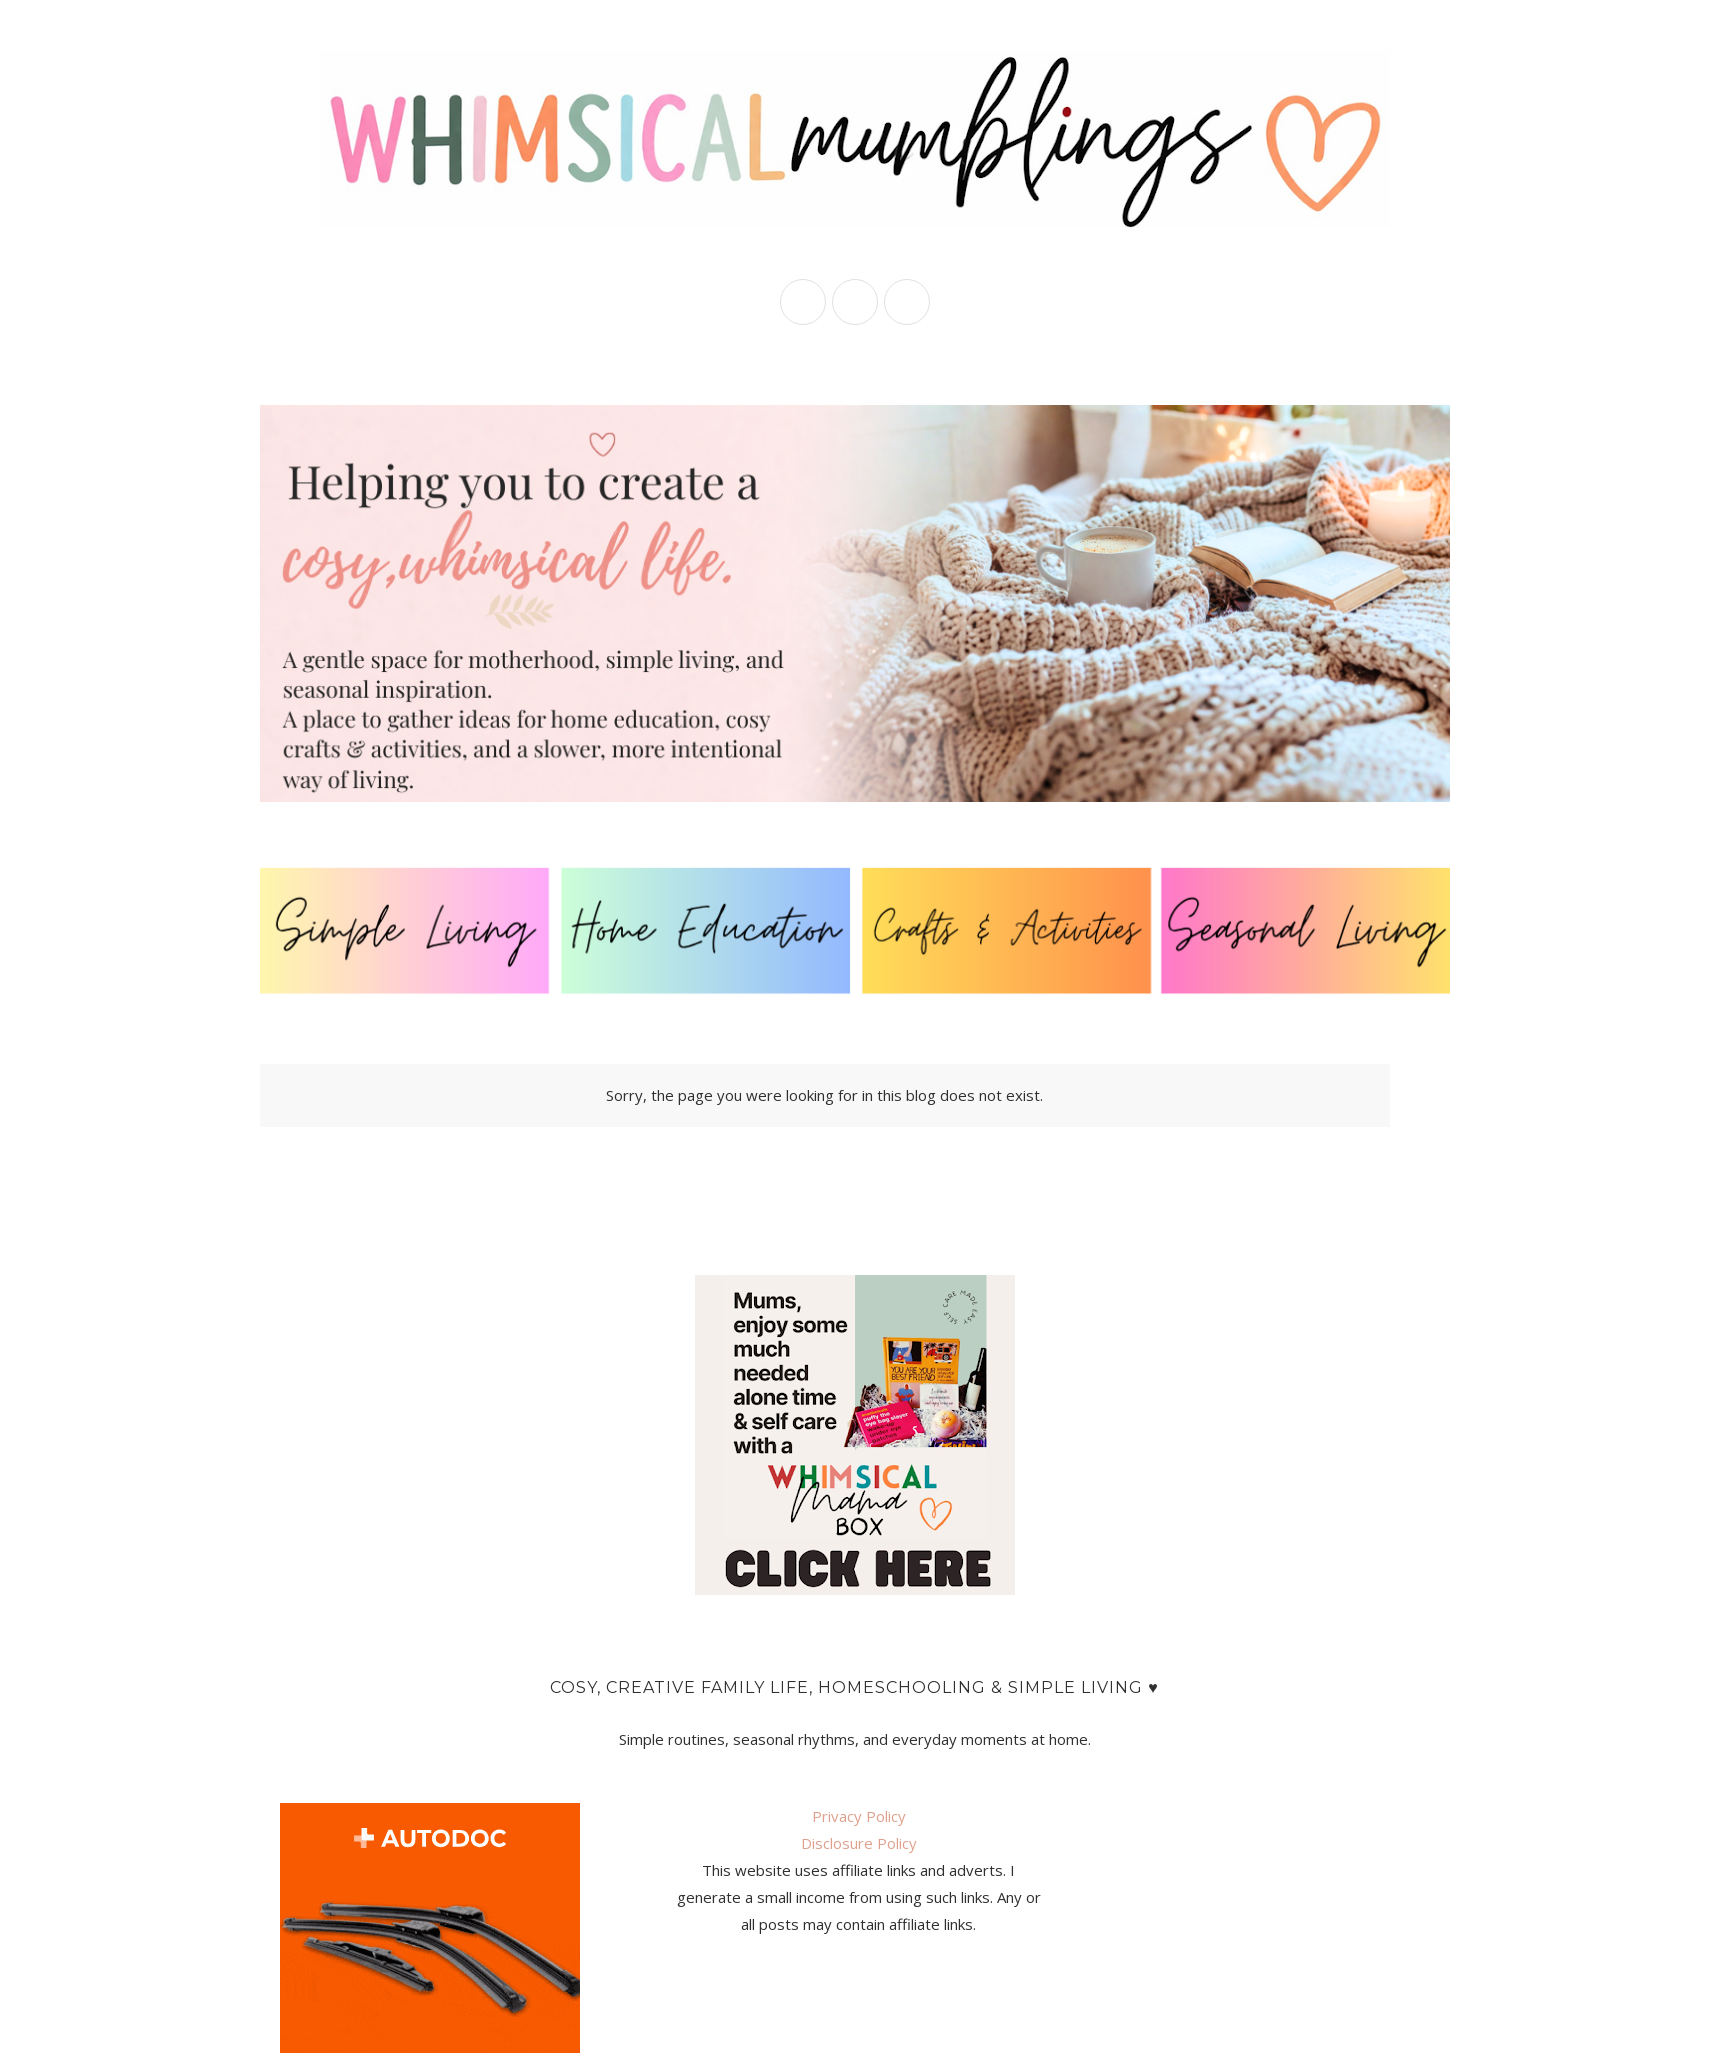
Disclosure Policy (859, 1843)
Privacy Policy (859, 1816)
